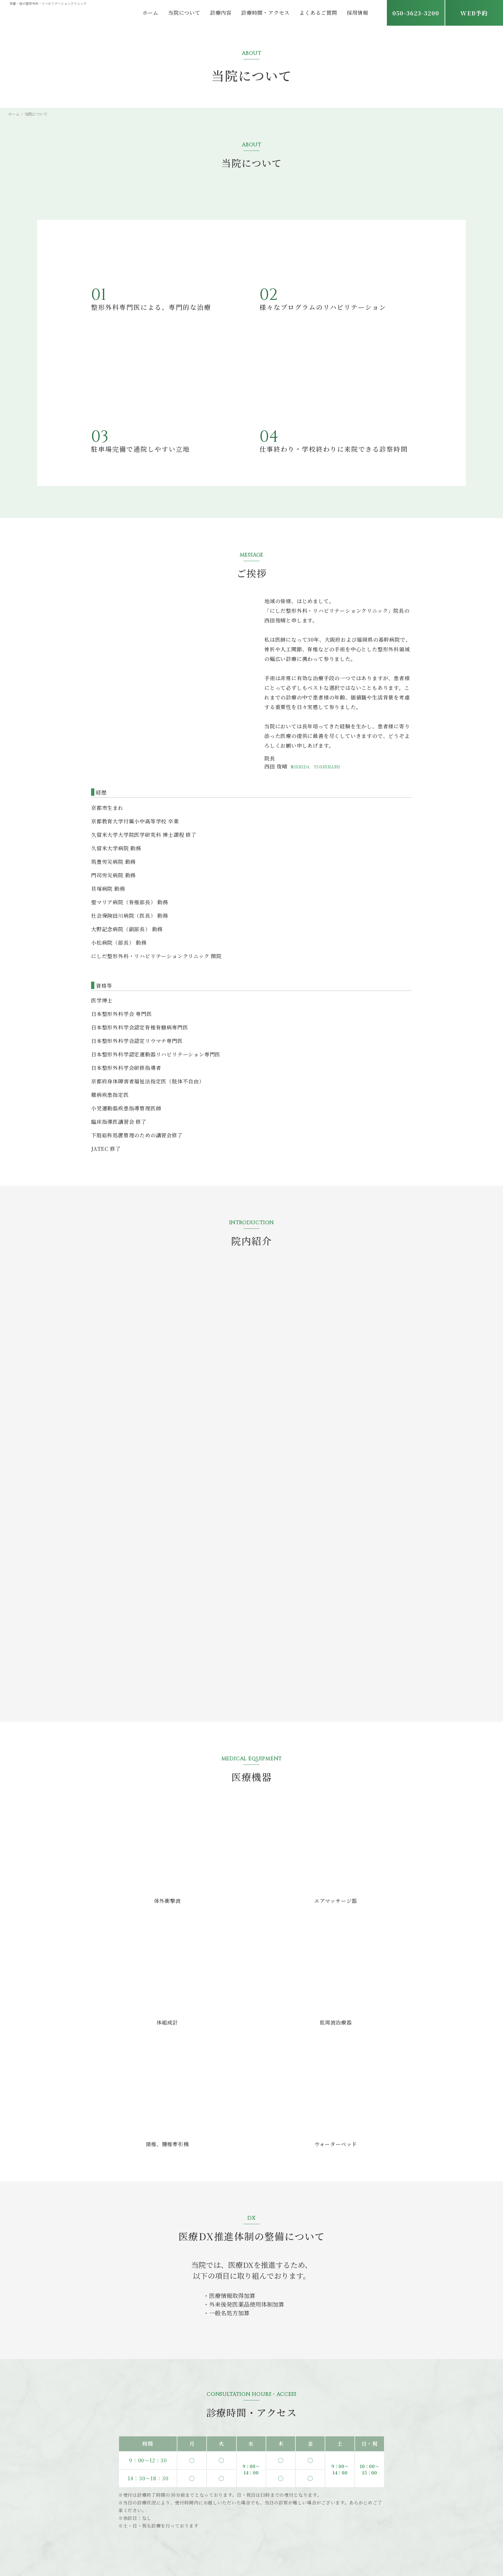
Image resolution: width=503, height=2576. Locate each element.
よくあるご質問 (318, 12)
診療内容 (221, 12)
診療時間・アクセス (265, 12)
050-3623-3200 (415, 13)
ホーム (150, 12)
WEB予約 (474, 13)
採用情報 (357, 12)
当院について (184, 12)
